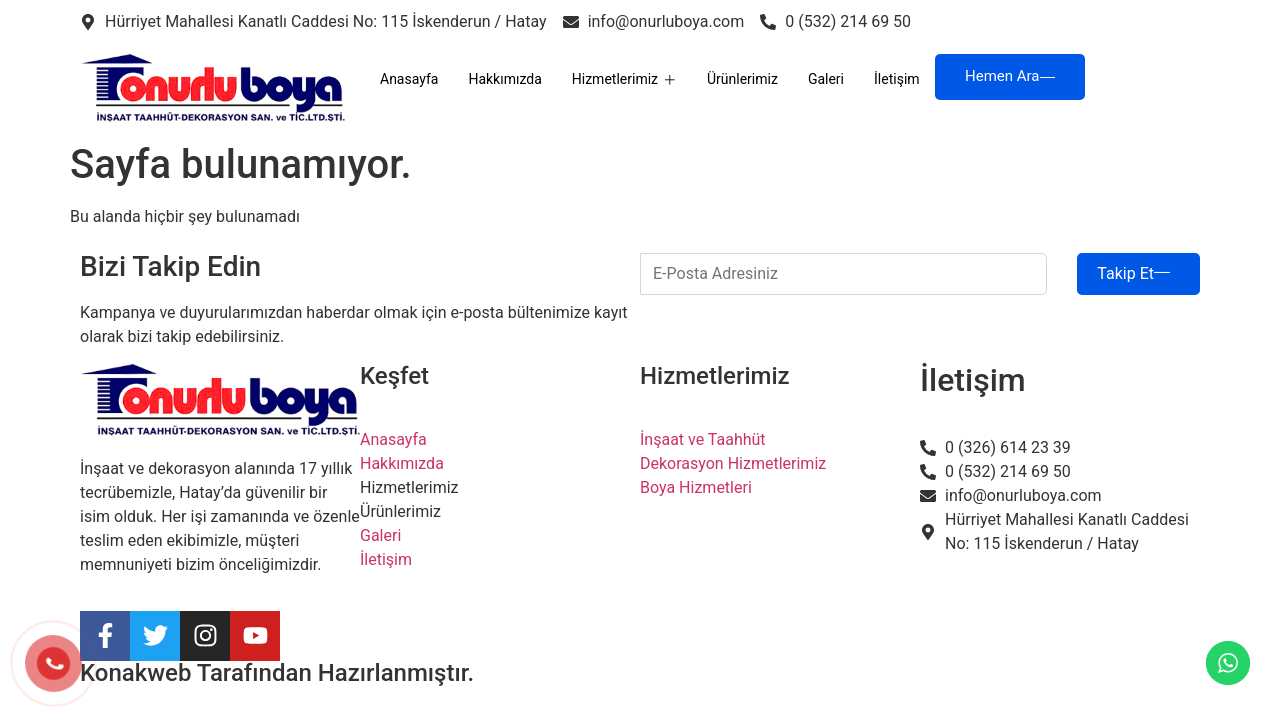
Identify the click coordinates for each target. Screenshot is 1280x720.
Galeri (826, 79)
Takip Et (1133, 273)
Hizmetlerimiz (624, 79)
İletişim (897, 79)
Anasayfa (409, 79)
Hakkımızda (504, 79)
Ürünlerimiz (742, 79)
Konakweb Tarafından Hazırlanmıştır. (277, 673)
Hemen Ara (1010, 76)
